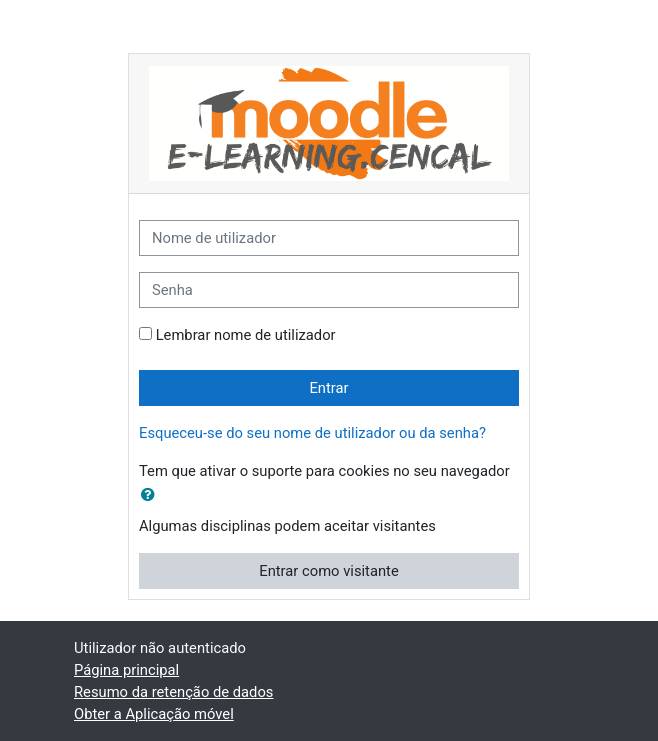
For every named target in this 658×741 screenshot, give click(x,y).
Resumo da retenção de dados (173, 692)
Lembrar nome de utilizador (246, 335)
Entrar (328, 388)
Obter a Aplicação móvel (154, 714)
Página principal (126, 670)
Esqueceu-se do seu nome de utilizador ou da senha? (312, 433)
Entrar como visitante (328, 571)
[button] (152, 495)
